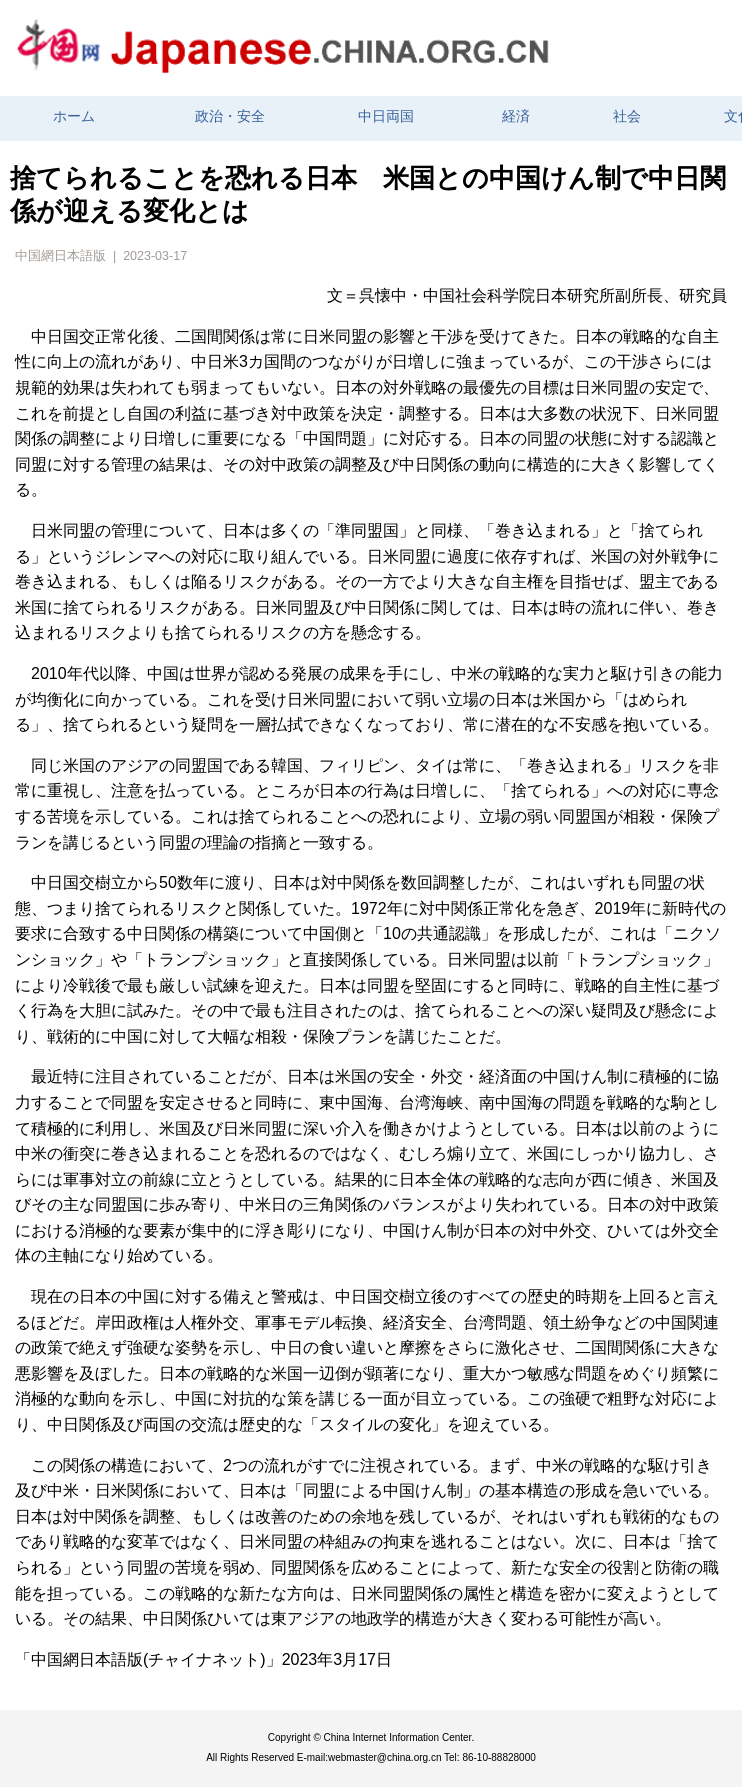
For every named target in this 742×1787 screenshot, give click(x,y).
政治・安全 (230, 116)
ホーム (74, 116)
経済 (516, 116)
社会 (627, 116)
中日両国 (386, 116)
